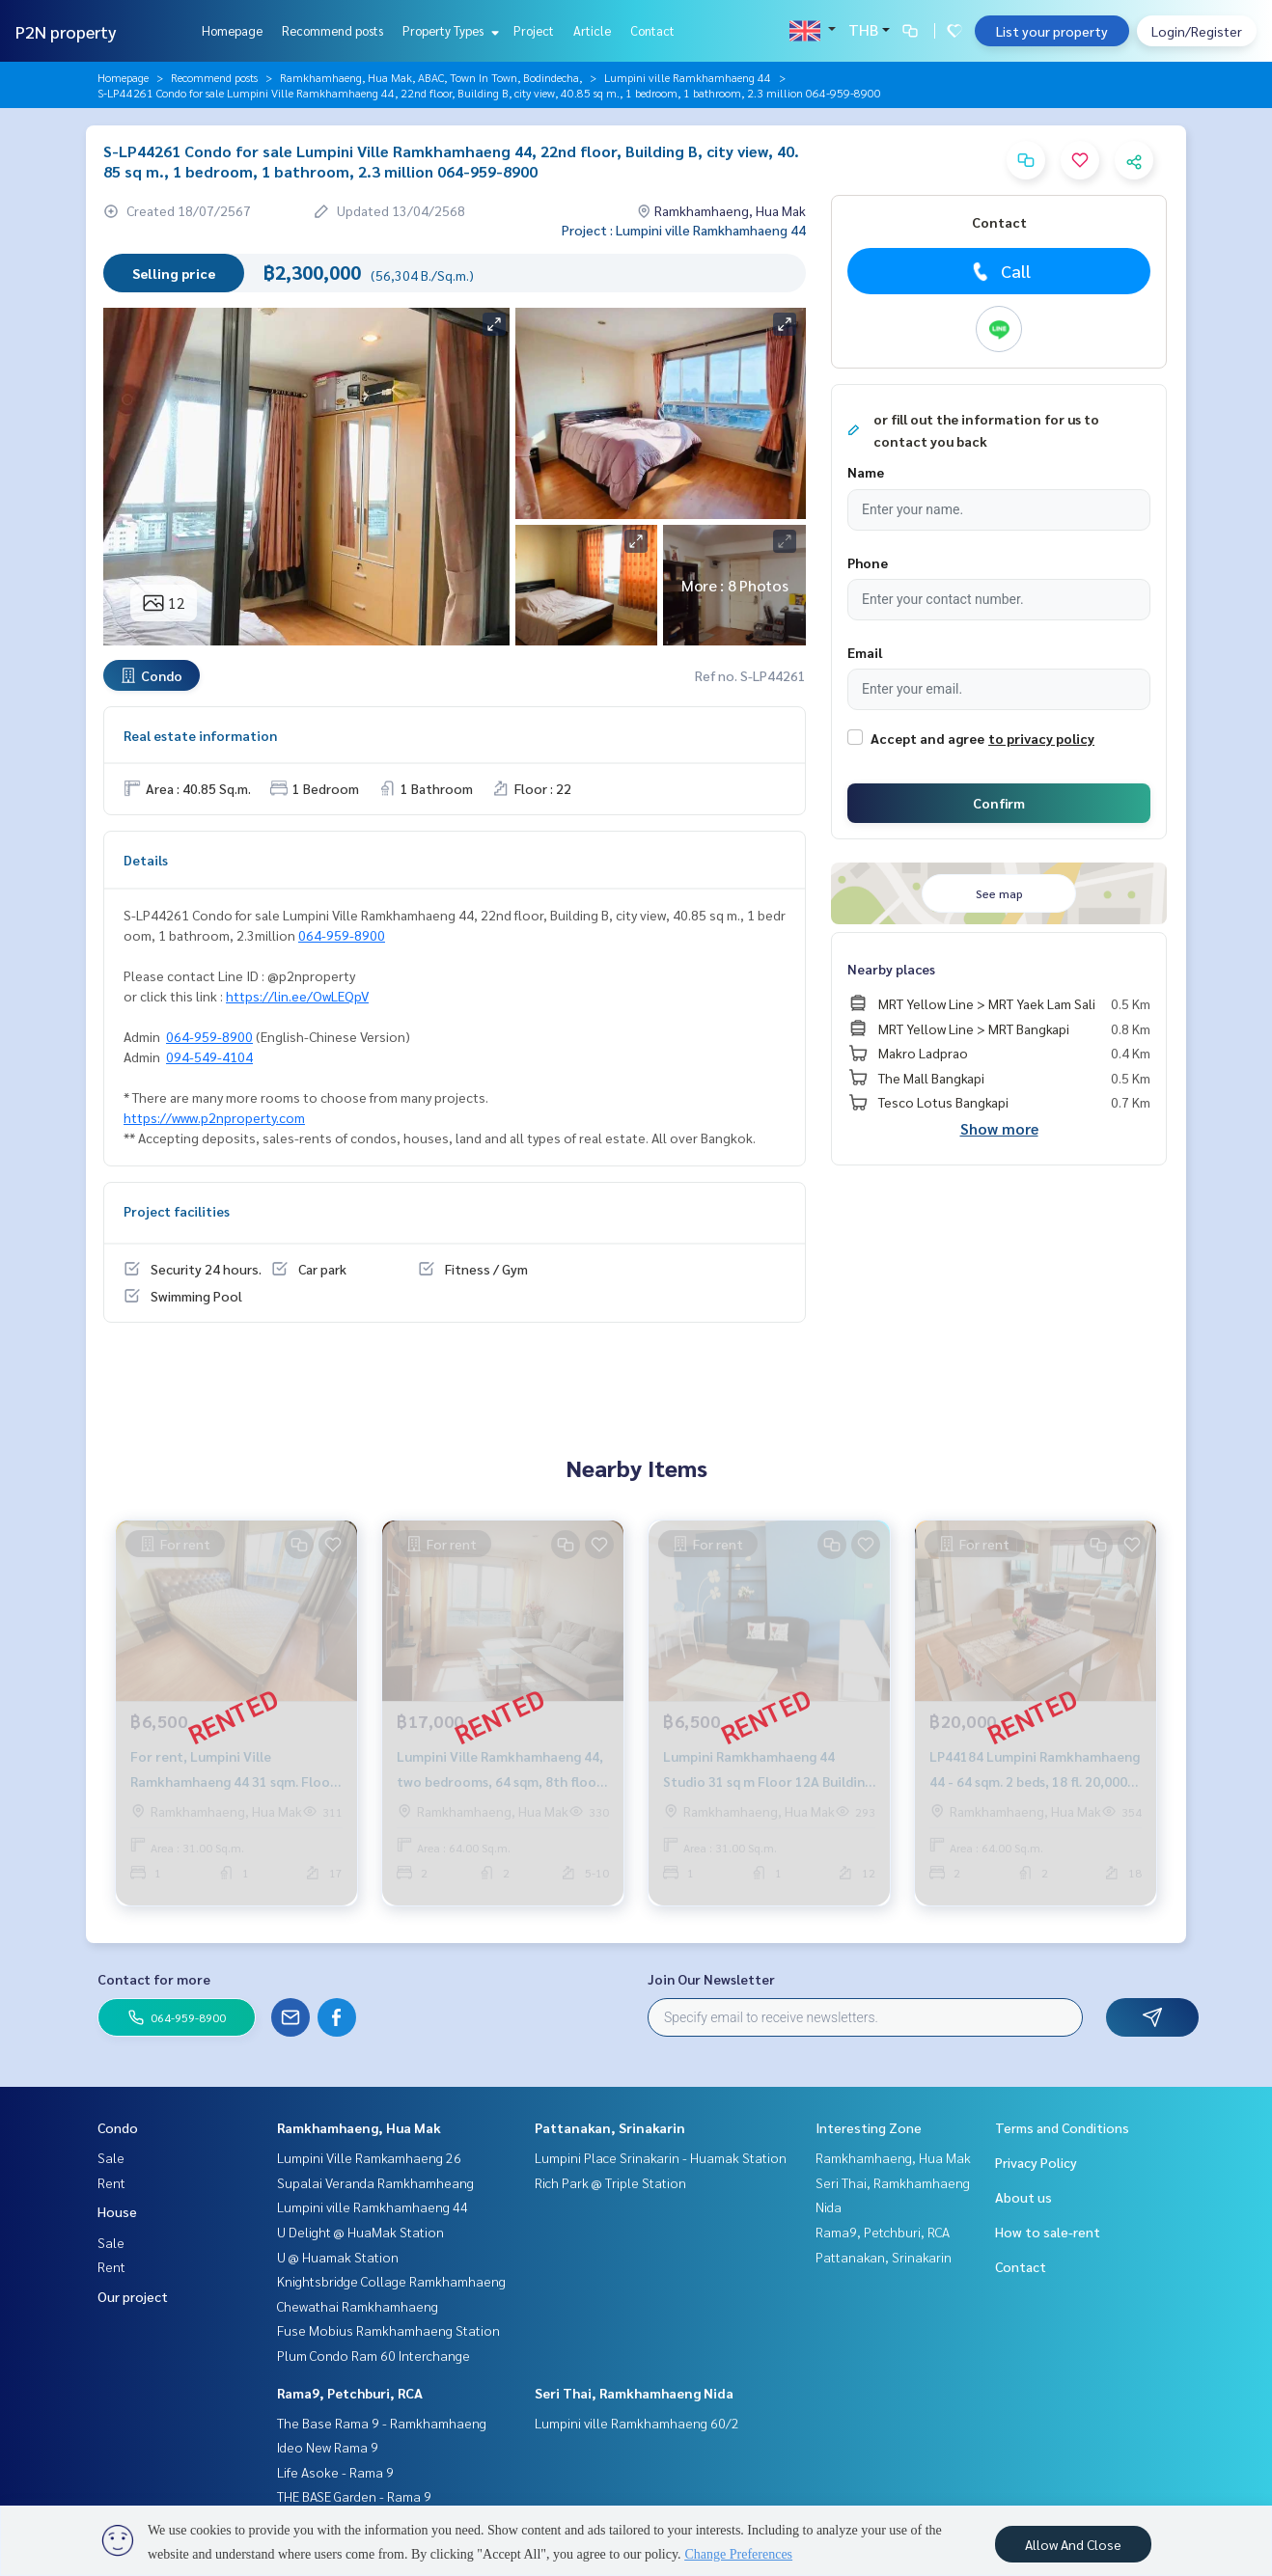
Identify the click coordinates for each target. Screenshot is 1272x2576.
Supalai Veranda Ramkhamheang (375, 2182)
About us (1023, 2197)
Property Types (448, 30)
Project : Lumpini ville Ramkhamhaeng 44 (684, 229)
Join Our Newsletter (711, 1978)
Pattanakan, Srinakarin (610, 2127)
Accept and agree (927, 738)
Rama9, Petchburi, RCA (350, 2392)
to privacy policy (1041, 738)
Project (533, 30)
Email (864, 652)
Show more (999, 1128)
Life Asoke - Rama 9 (335, 2471)
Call (999, 271)
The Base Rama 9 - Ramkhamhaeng (381, 2422)
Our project (132, 2296)
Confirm (999, 802)
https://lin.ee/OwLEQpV (297, 995)
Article (592, 30)
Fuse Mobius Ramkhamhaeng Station (388, 2330)
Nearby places (891, 968)
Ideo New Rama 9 (327, 2446)
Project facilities (177, 1210)
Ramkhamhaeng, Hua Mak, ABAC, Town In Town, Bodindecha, (431, 77)
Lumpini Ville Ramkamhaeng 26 (369, 2157)
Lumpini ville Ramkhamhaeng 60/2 (637, 2422)
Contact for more (153, 1978)
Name (865, 471)
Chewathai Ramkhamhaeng (357, 2306)
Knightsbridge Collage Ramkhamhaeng (391, 2280)
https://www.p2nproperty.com (214, 1117)
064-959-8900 (341, 935)
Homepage (232, 30)
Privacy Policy (1036, 2162)
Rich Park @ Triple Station (610, 2182)
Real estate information (200, 735)
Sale (110, 2157)
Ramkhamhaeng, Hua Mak (359, 2127)
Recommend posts (332, 30)
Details (146, 859)
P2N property (66, 31)
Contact (652, 30)
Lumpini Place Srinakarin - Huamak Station (661, 2157)
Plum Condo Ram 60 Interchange (373, 2355)
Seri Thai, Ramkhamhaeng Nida (634, 2392)
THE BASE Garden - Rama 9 (354, 2496)
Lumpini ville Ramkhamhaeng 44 (687, 77)
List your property (1052, 31)
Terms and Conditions (1062, 2127)
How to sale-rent (1047, 2231)
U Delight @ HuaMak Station (360, 2231)
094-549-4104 (209, 1056)
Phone (867, 562)
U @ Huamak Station (338, 2256)
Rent (111, 2182)
